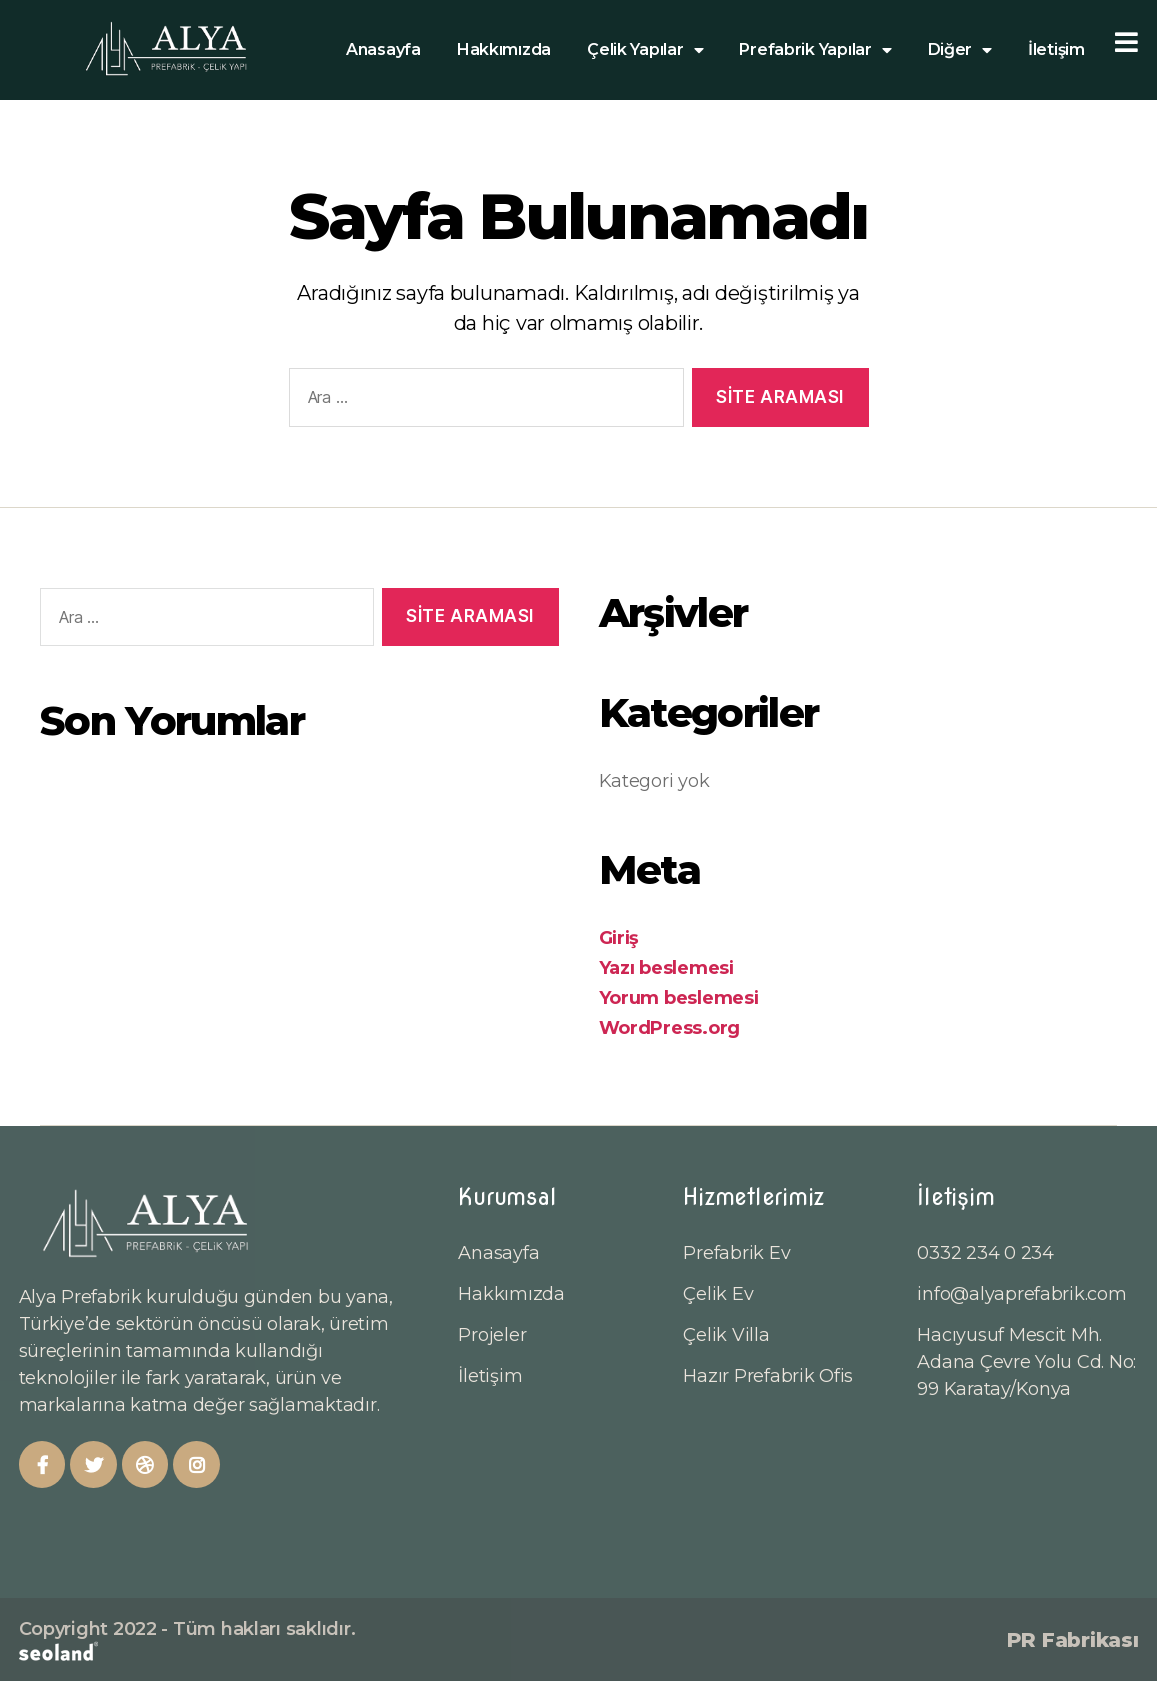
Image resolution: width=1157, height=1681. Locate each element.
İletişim (1056, 49)
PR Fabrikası (1073, 1640)
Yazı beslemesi (666, 968)
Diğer (960, 50)
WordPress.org (670, 1028)
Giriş (619, 938)
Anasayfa (383, 49)
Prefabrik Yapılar (815, 50)
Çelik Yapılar (645, 50)
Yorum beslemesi (679, 998)
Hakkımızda (504, 49)
